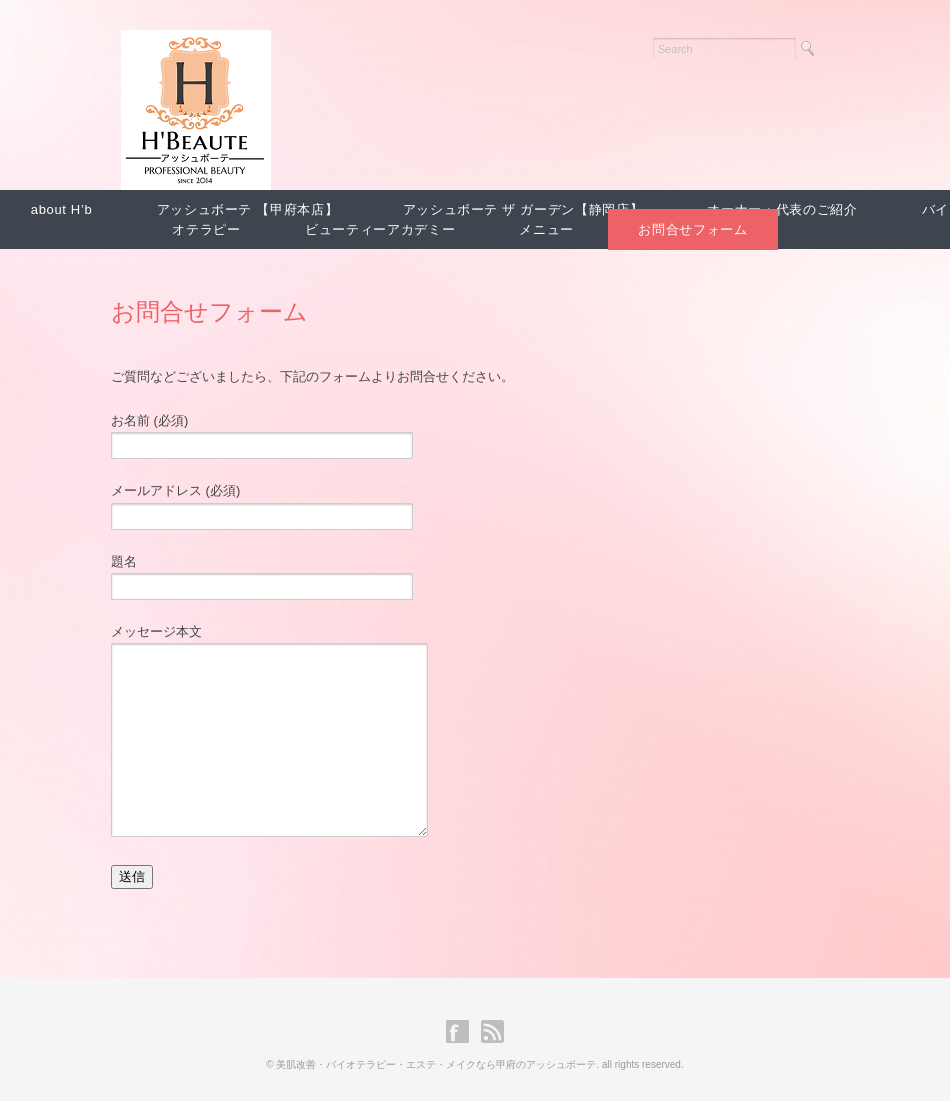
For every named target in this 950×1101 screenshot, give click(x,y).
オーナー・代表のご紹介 (782, 209)
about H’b (62, 209)
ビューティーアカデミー (380, 229)
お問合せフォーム (692, 229)
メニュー (546, 229)
